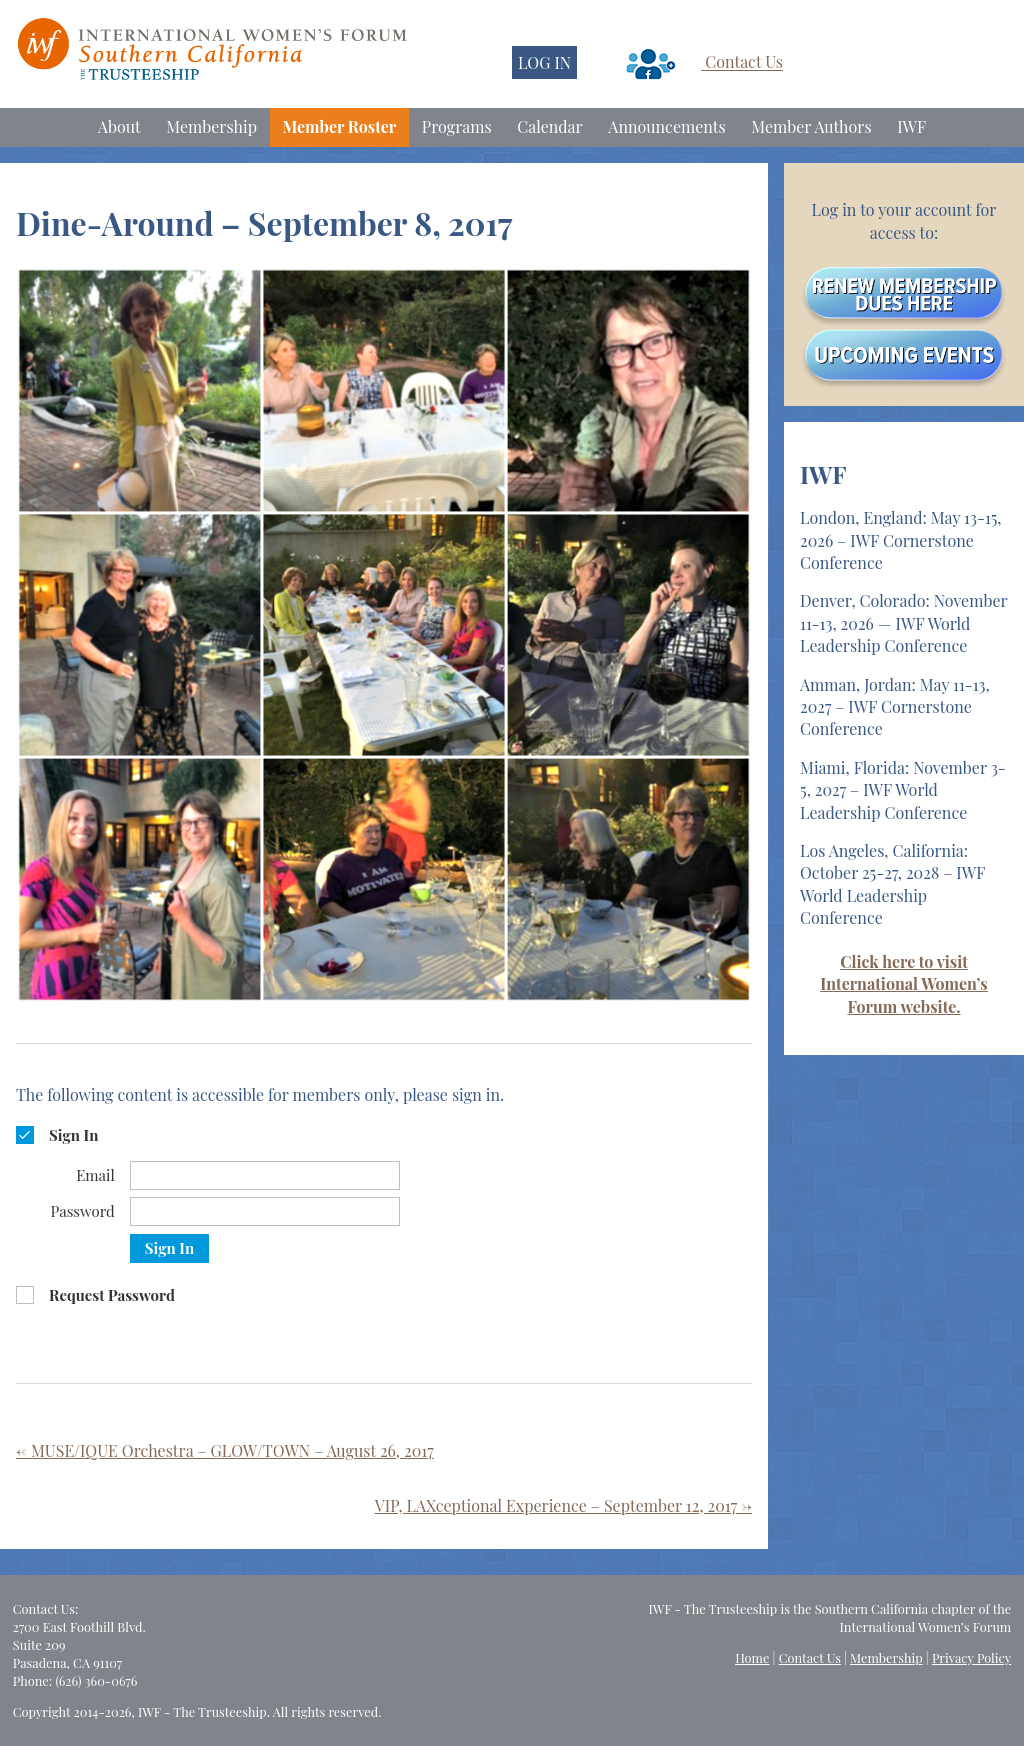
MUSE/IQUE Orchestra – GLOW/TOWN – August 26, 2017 (225, 1450)
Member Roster (340, 126)
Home (752, 1657)
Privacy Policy (971, 1657)
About (119, 126)
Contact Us (744, 62)
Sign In (169, 1248)
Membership (211, 126)
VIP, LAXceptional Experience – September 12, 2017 (563, 1505)
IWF (911, 126)
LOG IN (544, 62)
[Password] (265, 1211)
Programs (457, 126)
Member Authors (811, 126)
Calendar (549, 126)
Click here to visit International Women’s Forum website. (903, 984)
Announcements (666, 126)
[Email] (265, 1175)
